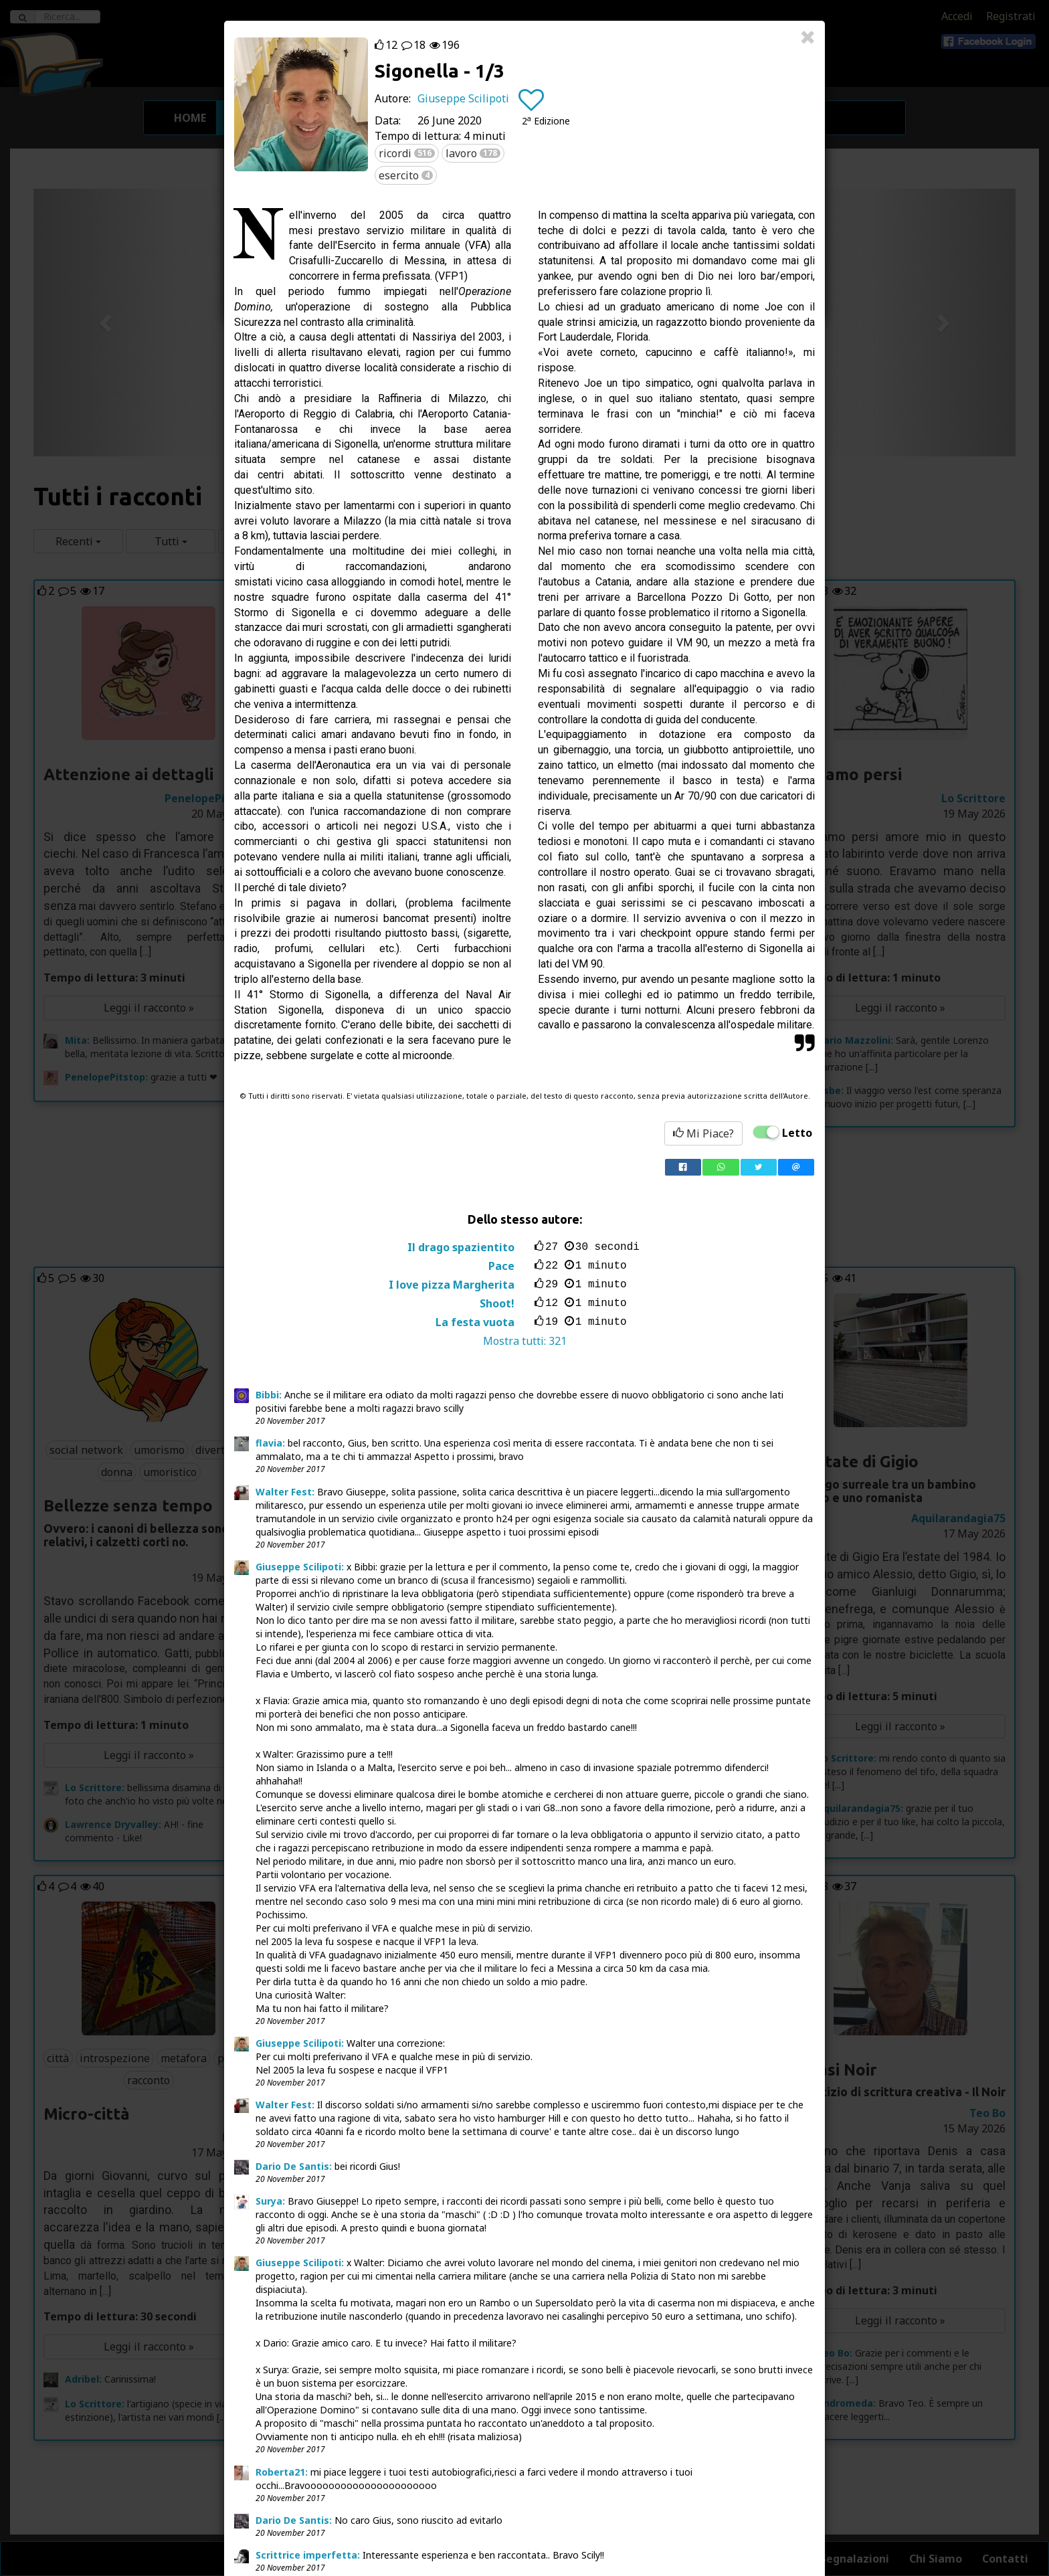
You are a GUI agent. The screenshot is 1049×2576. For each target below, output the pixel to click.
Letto (797, 1132)
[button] (546, 120)
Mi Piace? (703, 1133)
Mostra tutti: (525, 1340)
